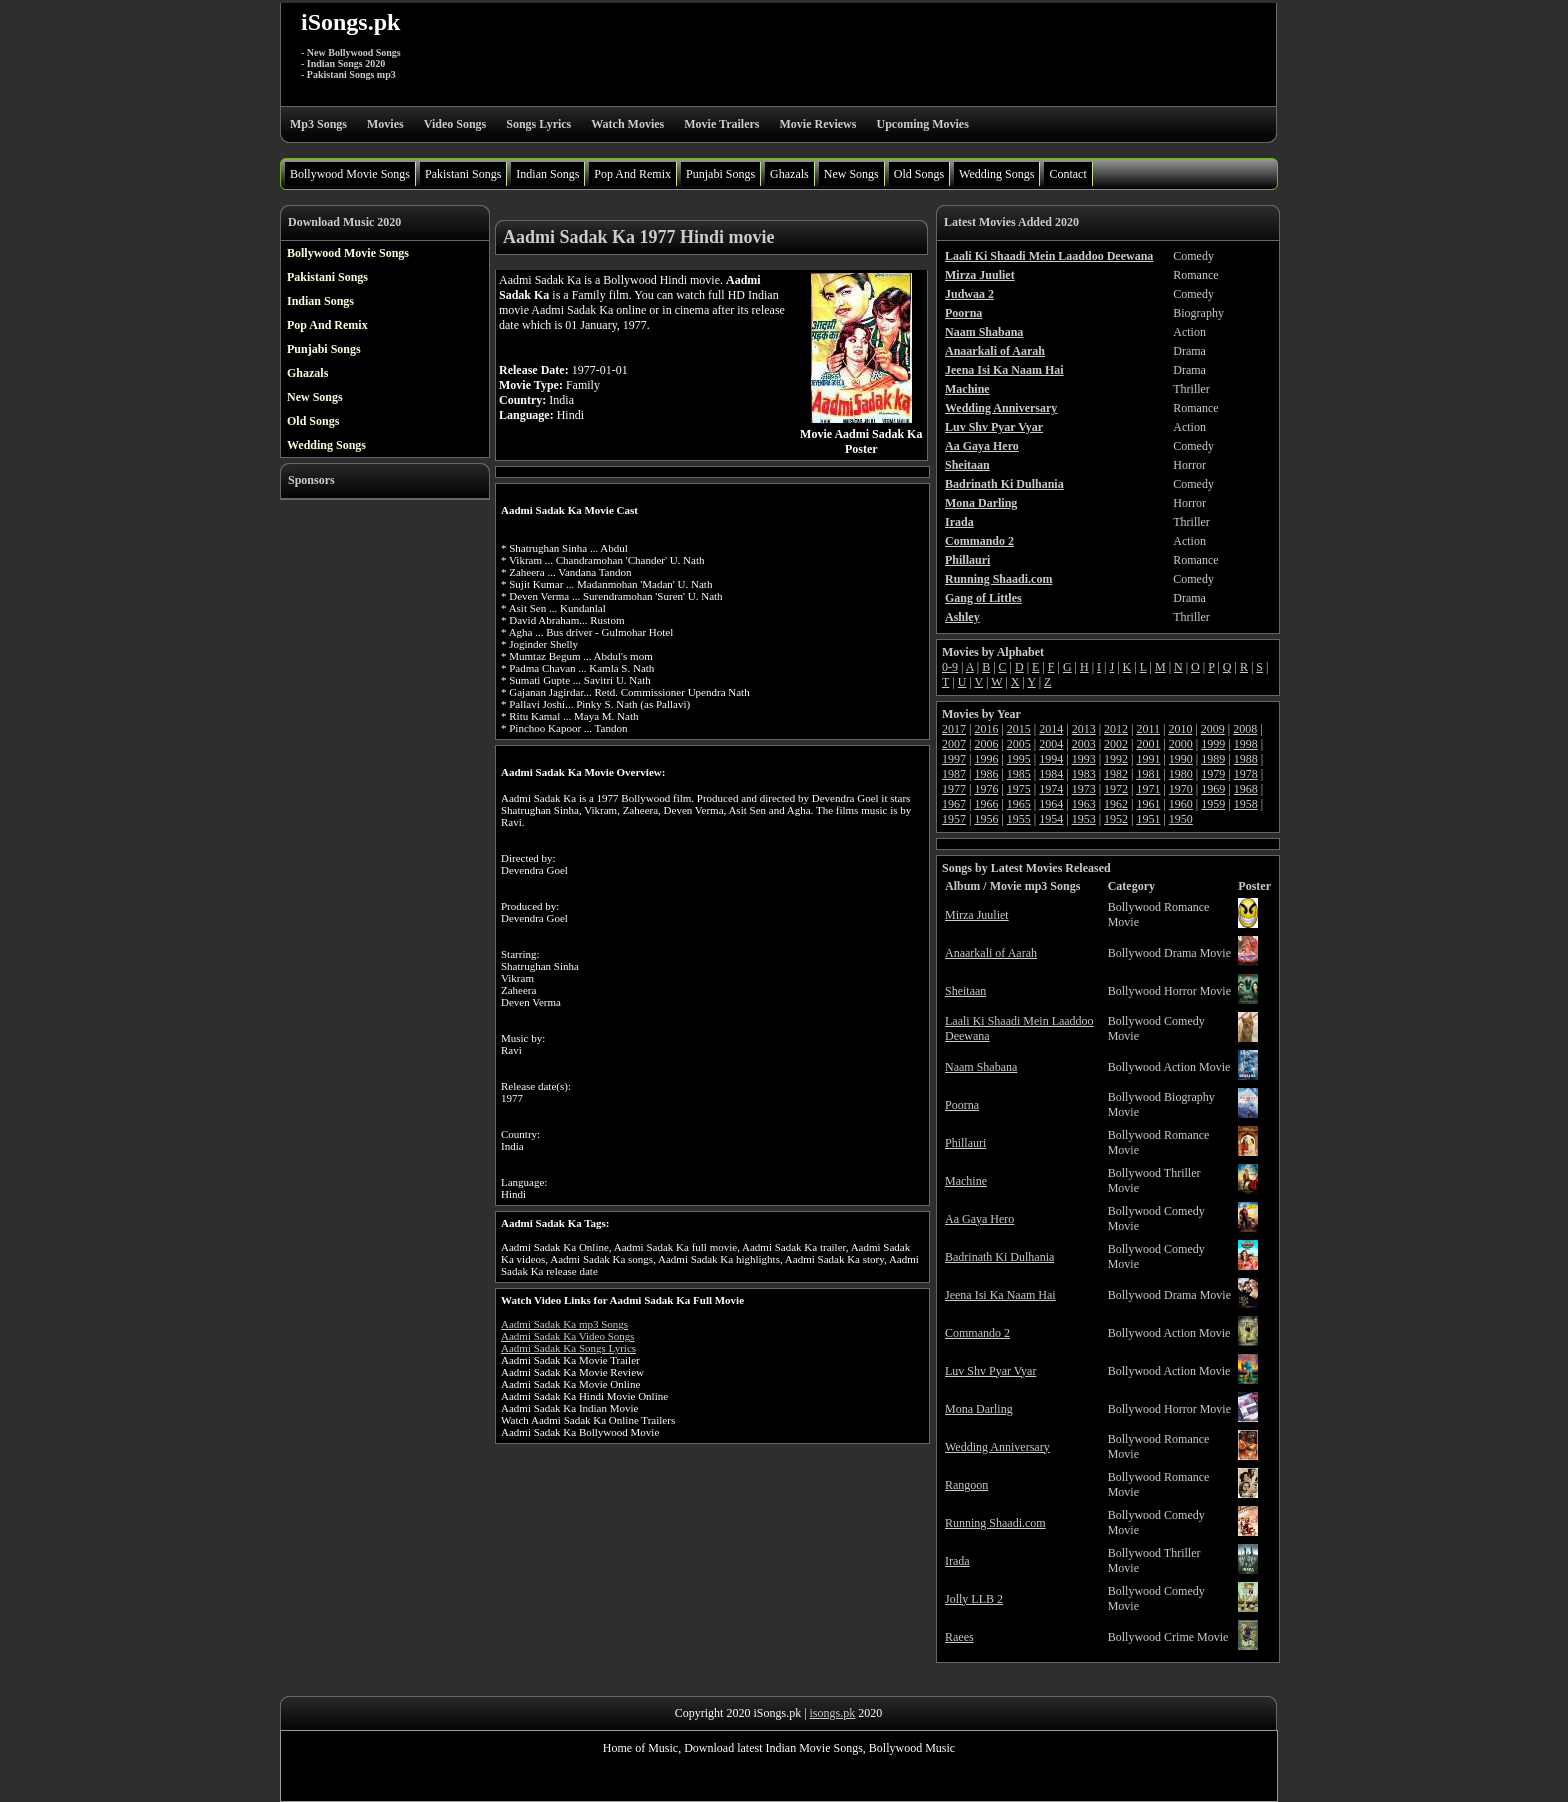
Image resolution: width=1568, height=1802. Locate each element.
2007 (954, 744)
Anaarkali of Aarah (991, 953)
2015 (1019, 729)
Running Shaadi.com (995, 1523)
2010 (1180, 729)
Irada (957, 1561)
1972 (1116, 789)
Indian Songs (547, 174)
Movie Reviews (817, 124)
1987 (954, 774)
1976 (986, 789)
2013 (1084, 729)
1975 (1019, 789)
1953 (1084, 819)
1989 (1213, 759)
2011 (1148, 729)
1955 (1019, 819)
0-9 (950, 667)
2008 (1245, 729)
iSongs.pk (350, 22)
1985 (1019, 774)
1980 (1181, 774)
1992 (1116, 759)
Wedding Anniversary (997, 1447)
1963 (1084, 804)
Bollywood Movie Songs (350, 174)
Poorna (962, 1105)
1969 (1213, 789)
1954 (1051, 819)
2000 (1181, 744)
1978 (1246, 774)
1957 (954, 819)
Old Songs (919, 174)
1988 (1246, 759)
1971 (1148, 789)
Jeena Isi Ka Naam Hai (1000, 1295)
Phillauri (965, 1143)
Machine (966, 1181)
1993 (1084, 759)
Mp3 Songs (318, 124)
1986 (986, 774)
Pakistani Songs (463, 174)
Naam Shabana (981, 1067)
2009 (1213, 729)
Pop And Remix (632, 174)
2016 (986, 729)
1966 (986, 804)
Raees (959, 1637)
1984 (1051, 774)
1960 (1181, 804)
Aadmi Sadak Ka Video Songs (568, 1336)
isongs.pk (833, 1713)
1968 (1246, 789)
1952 (1116, 819)
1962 (1116, 804)
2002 (1116, 744)
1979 (1213, 774)
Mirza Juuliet (977, 915)
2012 (1116, 729)
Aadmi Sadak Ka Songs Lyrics (568, 1348)
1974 (1051, 789)
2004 (1051, 744)
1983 (1084, 774)
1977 (954, 789)
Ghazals (789, 174)
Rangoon (966, 1485)
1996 (986, 759)
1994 (1051, 759)
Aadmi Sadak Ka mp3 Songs (564, 1324)
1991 (1148, 759)
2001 (1148, 744)
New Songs (851, 174)
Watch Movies (627, 124)
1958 (1246, 804)
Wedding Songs (996, 174)
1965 (1019, 804)
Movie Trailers (721, 124)
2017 (954, 729)
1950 (1181, 819)
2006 (986, 744)
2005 (1019, 744)
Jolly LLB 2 (974, 1599)
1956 (986, 819)
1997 (954, 759)
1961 (1148, 804)
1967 (954, 804)
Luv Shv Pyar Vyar (990, 1371)
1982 (1116, 774)
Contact (1067, 174)
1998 (1246, 744)
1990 (1181, 759)
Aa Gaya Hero (979, 1219)
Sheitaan (965, 991)
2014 (1051, 729)
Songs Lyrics (538, 124)
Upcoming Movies (922, 124)
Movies (385, 124)
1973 (1084, 789)
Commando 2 (977, 1333)
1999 (1213, 744)
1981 (1148, 774)
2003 (1084, 744)
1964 (1051, 804)
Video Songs (455, 124)
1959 (1213, 804)
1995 (1019, 759)
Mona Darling (979, 1409)
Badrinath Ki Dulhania (999, 1257)
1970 (1181, 789)
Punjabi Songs (720, 174)
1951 (1148, 819)
